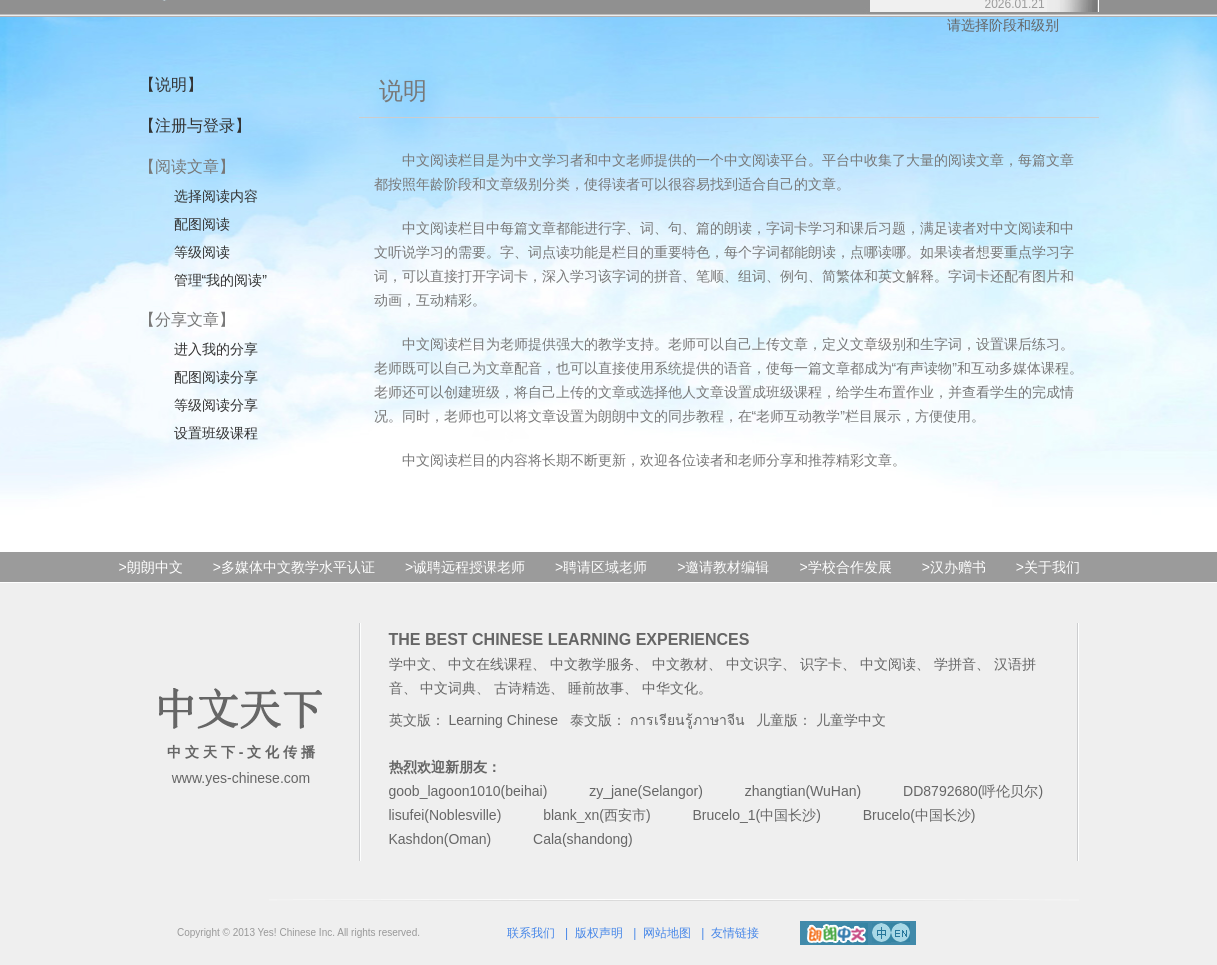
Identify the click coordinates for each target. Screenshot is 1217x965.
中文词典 (448, 688)
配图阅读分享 (216, 377)
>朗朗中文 (151, 567)
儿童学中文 (851, 720)
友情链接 (735, 933)
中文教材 (680, 664)
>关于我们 (1048, 567)
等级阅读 (202, 252)
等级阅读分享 (216, 405)
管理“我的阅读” (220, 280)
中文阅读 (888, 664)
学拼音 (955, 664)
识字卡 (821, 664)
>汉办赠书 (954, 567)
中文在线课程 (490, 664)
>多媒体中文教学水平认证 (294, 567)
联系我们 (531, 933)
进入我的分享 (216, 349)
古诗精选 (522, 688)
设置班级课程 (216, 433)
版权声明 (599, 933)
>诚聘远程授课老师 (465, 567)
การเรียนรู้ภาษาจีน (687, 720)
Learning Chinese (503, 720)
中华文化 (670, 688)
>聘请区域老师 (601, 567)
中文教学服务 (592, 664)
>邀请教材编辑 (723, 567)
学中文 (410, 664)
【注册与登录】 (195, 125)
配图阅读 (202, 224)
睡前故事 (596, 688)
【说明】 (171, 84)
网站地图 (667, 933)
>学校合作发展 (845, 567)
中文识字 (754, 664)
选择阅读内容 (216, 196)
